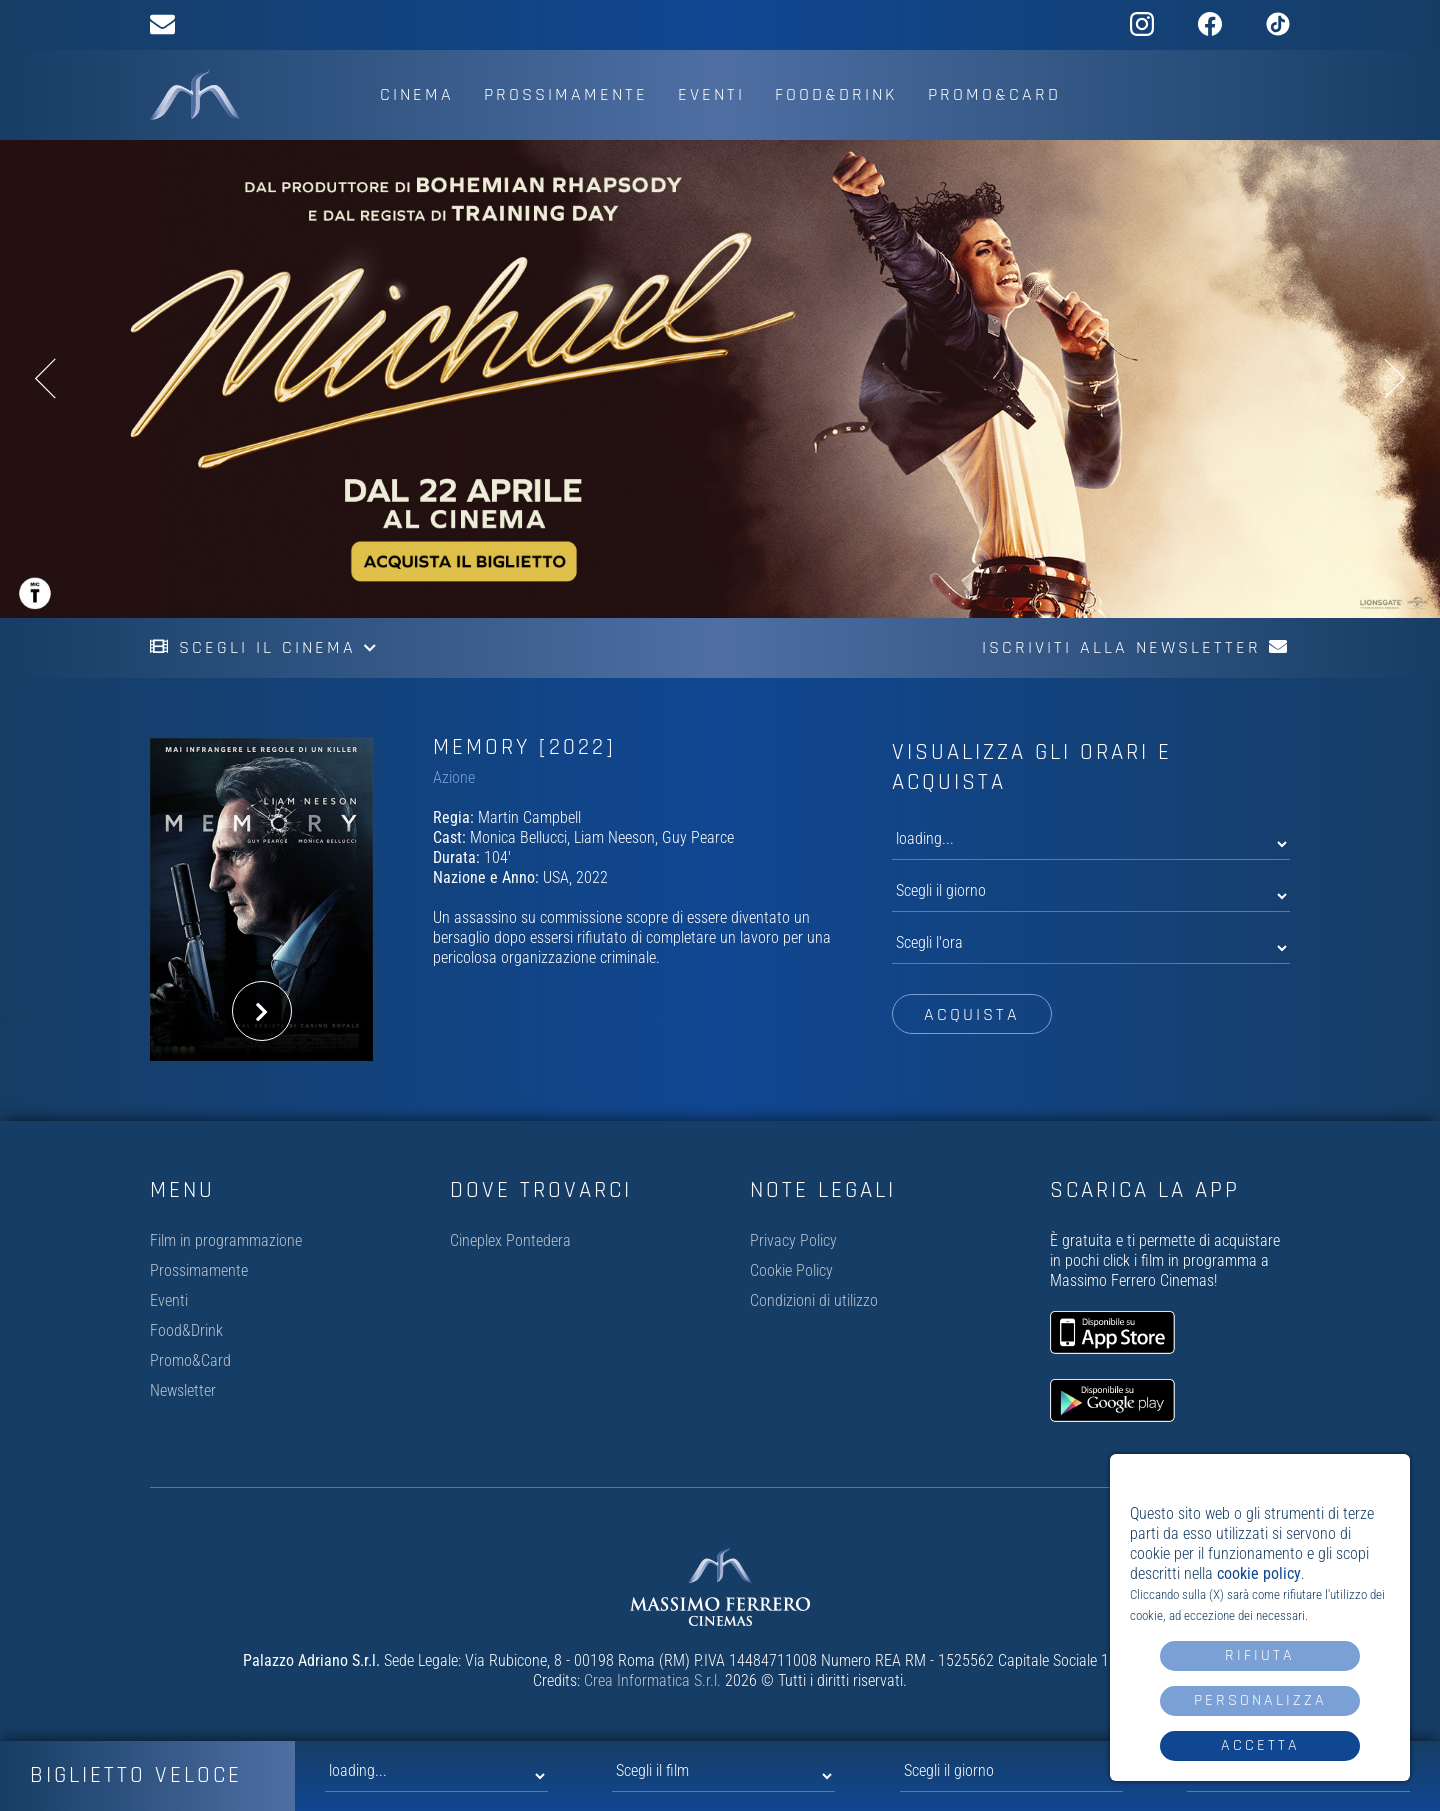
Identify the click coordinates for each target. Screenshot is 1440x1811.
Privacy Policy (793, 1240)
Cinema (417, 94)
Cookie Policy (791, 1270)
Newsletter (183, 1390)
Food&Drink (836, 94)
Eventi (711, 94)
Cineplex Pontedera (510, 1240)
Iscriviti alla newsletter (1136, 647)
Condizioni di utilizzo (814, 1300)
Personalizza (1260, 1700)
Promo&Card (994, 94)
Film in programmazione (226, 1240)
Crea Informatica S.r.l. (652, 1680)
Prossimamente (566, 94)
